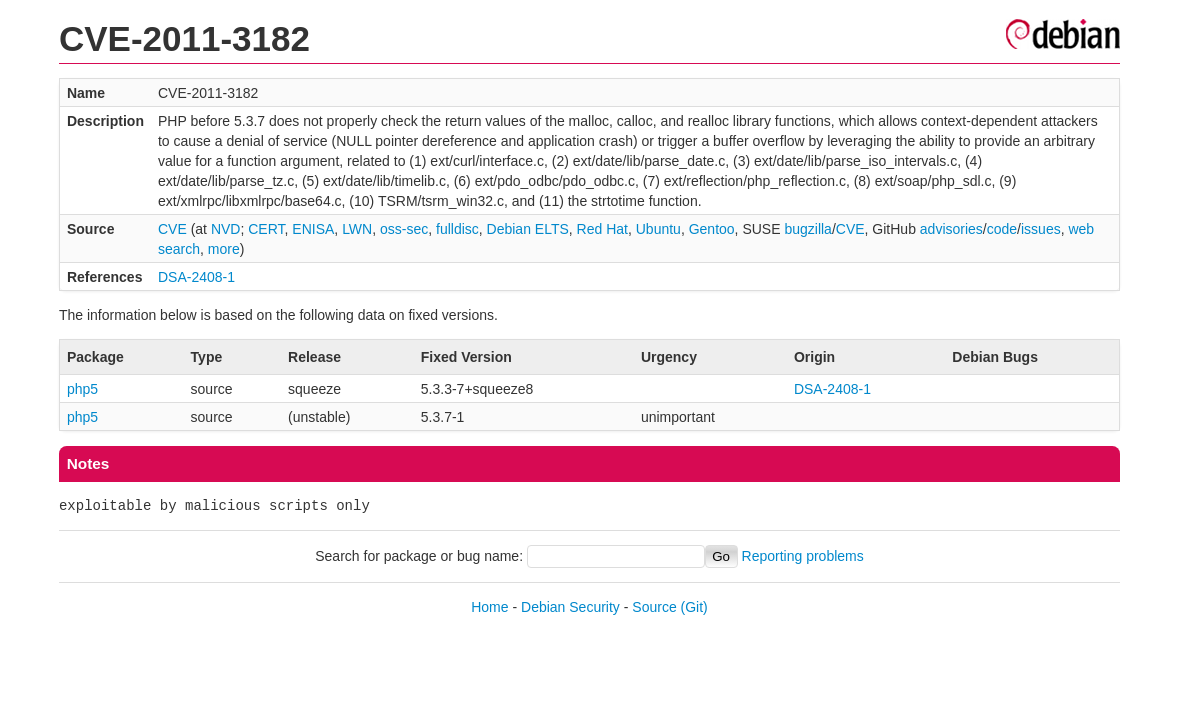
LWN (357, 229)
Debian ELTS (528, 229)
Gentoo (712, 229)
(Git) (694, 607)
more (224, 249)
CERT (266, 229)
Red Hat (602, 229)
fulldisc (457, 229)
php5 (82, 389)
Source (654, 607)
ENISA (313, 229)
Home (489, 607)
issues (1041, 229)
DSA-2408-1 (196, 277)
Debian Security (570, 607)
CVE (172, 229)
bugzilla (807, 229)
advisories (951, 229)
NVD (226, 229)
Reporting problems (803, 556)
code (1002, 229)
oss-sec (404, 229)
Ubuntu (658, 229)
